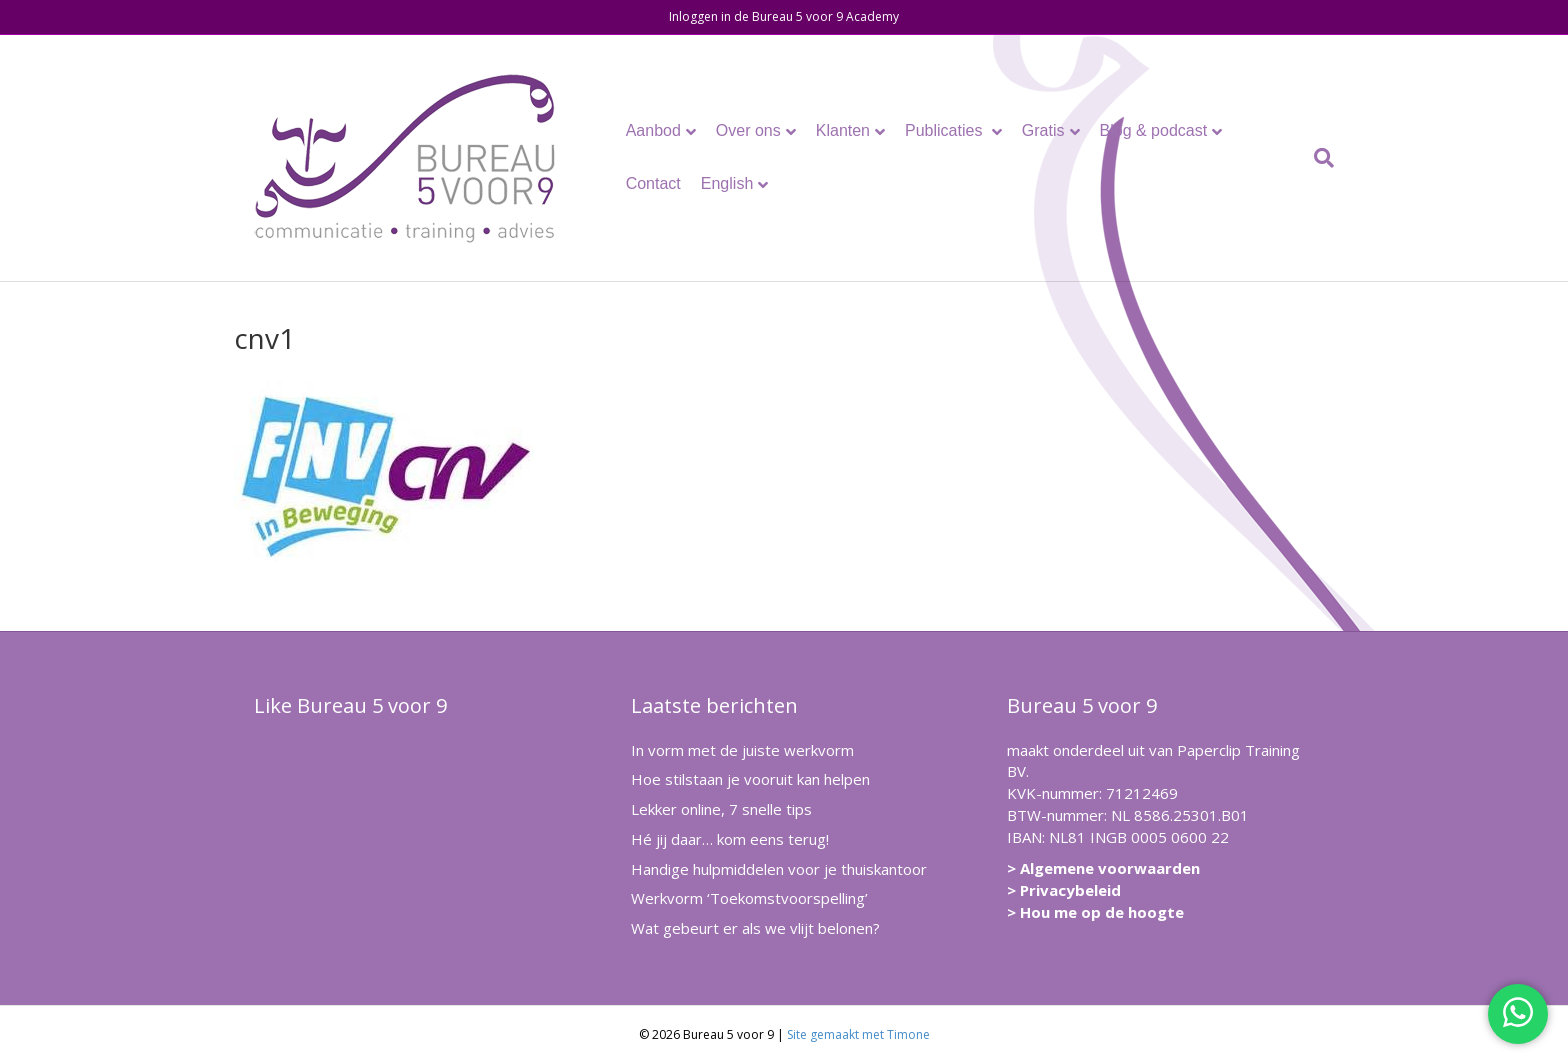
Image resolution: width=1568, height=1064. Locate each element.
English (727, 183)
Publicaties (946, 130)
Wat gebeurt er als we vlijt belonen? (755, 928)
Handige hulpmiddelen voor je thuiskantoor (779, 869)
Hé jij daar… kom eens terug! (730, 839)
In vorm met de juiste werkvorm (742, 750)
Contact (653, 183)
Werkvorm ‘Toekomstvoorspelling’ (749, 898)
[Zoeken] (1319, 158)
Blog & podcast (1154, 130)
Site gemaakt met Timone (858, 1034)
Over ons (748, 130)
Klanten (843, 130)
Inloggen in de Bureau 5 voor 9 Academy (784, 16)
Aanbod (653, 130)
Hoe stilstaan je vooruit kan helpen (750, 779)
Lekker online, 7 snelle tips (721, 809)
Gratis (1043, 130)
